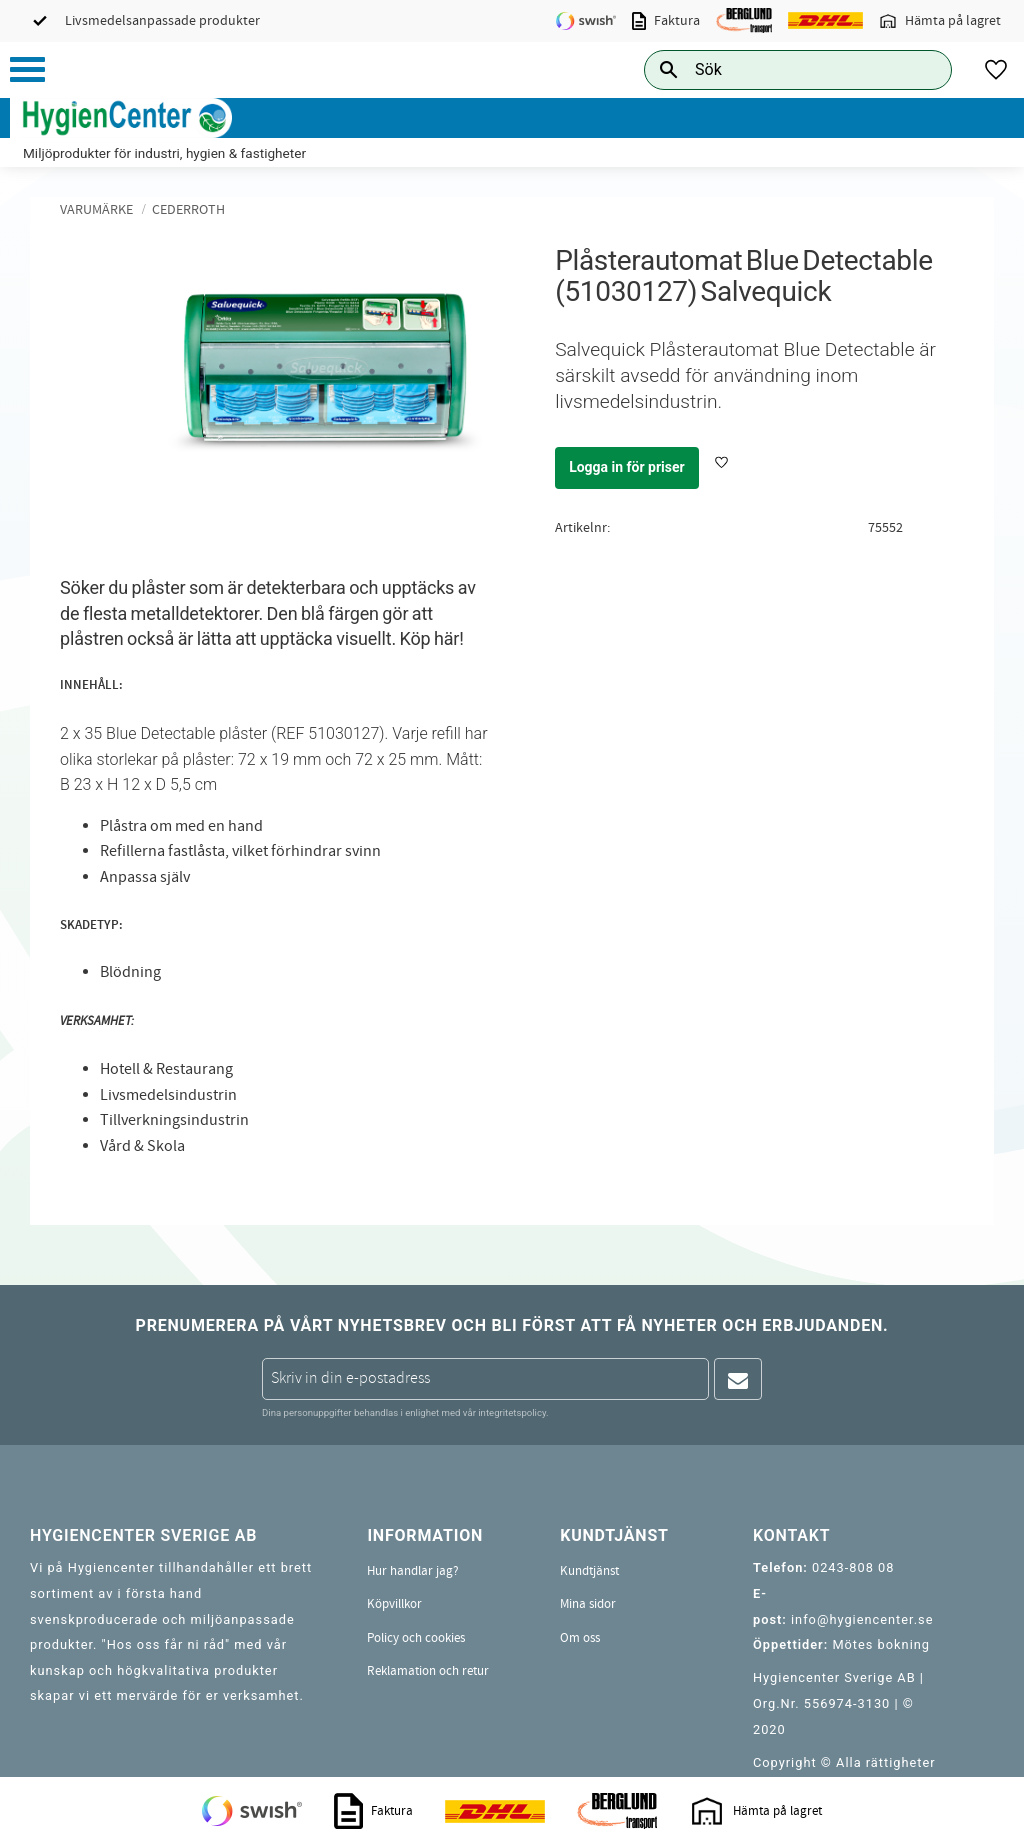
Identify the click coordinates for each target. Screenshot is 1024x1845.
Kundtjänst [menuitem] (589, 1571)
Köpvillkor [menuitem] (394, 1604)
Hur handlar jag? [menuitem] (413, 1571)
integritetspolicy (512, 1412)
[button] (27, 69)
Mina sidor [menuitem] (588, 1604)
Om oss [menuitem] (580, 1638)
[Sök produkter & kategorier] (775, 69)
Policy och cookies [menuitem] (416, 1638)
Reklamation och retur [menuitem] (428, 1671)
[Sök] (921, 69)
